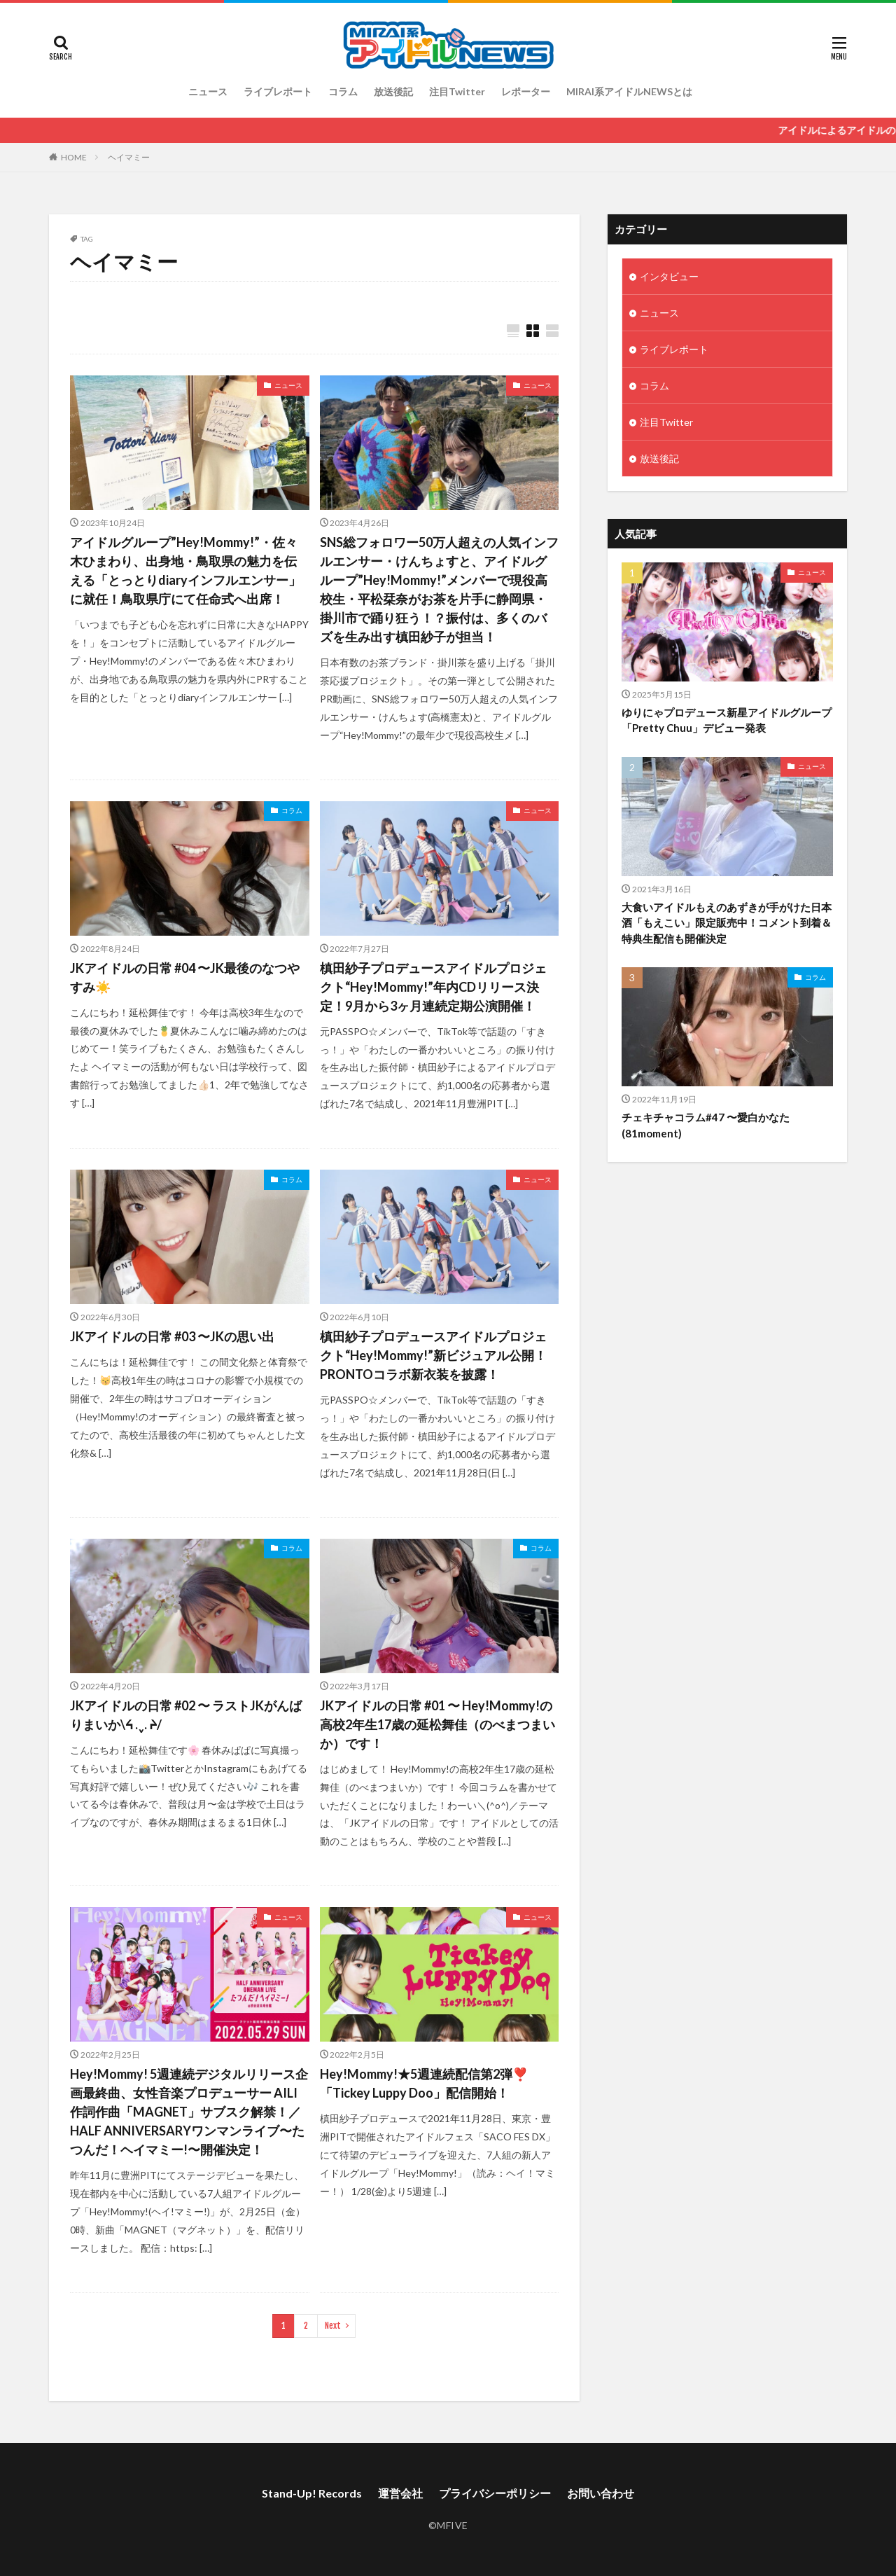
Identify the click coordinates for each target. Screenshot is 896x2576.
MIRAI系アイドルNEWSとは (629, 91)
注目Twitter (457, 91)
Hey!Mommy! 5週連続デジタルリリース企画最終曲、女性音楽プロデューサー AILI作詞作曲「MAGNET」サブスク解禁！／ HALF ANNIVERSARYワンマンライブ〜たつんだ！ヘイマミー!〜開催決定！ (189, 2111)
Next (333, 2325)
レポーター (525, 91)
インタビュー (669, 276)
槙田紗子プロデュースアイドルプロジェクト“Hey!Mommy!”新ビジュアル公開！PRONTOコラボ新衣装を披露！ (433, 1355)
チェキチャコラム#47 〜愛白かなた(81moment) (706, 1125)
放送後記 (393, 91)
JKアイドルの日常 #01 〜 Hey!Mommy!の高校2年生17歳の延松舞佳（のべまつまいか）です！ (437, 1724)
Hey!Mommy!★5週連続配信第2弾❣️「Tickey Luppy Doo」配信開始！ (424, 2083)
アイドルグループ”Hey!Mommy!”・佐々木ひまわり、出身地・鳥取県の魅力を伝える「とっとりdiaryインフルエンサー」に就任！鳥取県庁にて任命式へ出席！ (185, 570)
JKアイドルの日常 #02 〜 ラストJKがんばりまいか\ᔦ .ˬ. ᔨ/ (186, 1715)
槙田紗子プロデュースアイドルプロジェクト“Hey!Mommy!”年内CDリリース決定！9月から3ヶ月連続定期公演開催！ (433, 986)
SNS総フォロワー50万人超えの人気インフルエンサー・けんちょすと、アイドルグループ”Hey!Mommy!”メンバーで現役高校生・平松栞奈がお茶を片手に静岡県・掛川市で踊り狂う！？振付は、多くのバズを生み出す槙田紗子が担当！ (439, 589)
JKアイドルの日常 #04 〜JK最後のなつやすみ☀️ (185, 977)
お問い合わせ (600, 2493)
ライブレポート (278, 91)
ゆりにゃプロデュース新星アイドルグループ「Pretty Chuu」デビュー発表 (727, 720)
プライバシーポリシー (495, 2493)
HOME (74, 157)
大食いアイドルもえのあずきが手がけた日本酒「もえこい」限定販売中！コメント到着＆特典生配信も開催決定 (727, 923)
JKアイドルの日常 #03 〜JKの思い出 (172, 1336)
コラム (343, 91)
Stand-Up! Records (312, 2493)
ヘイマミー (129, 157)
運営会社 (400, 2493)
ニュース (207, 91)
